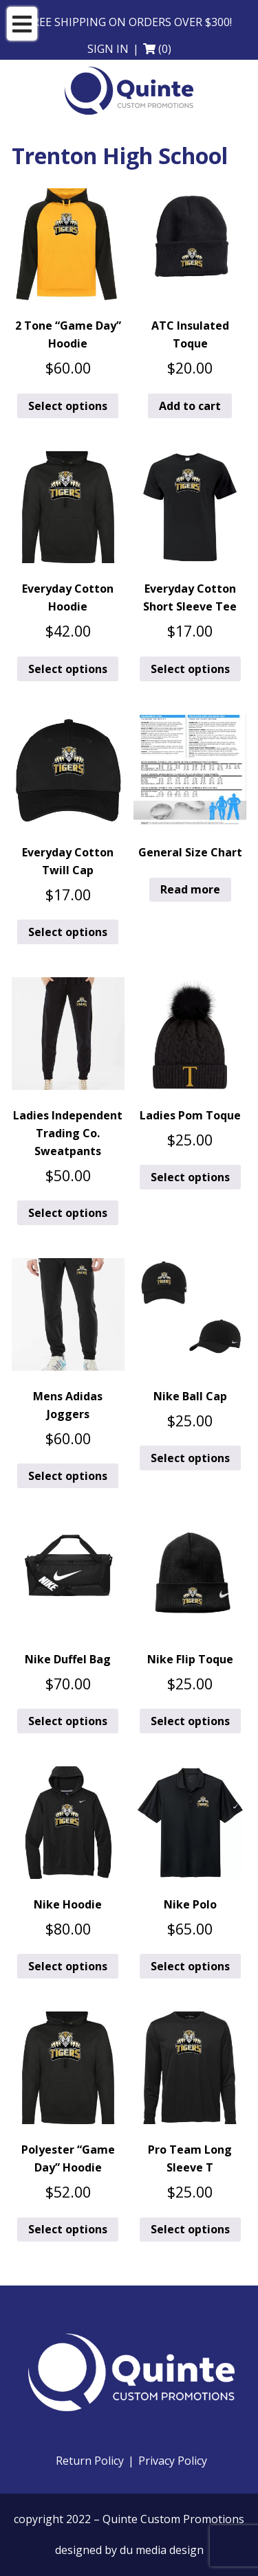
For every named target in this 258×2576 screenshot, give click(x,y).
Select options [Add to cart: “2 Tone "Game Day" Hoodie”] (67, 405)
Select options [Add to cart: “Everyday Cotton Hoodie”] (67, 668)
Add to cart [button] (190, 405)
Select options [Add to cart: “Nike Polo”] (190, 1966)
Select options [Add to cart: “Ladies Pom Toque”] (190, 1177)
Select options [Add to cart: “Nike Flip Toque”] (190, 1721)
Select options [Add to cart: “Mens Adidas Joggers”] (67, 1475)
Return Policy (90, 2461)
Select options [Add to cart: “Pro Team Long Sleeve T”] (190, 2229)
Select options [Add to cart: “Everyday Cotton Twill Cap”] (67, 931)
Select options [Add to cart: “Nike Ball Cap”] (190, 1458)
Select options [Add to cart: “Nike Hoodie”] (67, 1966)
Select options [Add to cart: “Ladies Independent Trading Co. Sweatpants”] (67, 1212)
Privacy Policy (172, 2461)
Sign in (108, 48)
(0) (164, 48)
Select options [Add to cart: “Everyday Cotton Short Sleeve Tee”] (190, 668)
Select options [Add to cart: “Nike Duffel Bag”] (67, 1721)
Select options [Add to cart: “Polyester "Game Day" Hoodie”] (67, 2229)
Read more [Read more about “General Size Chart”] (190, 889)
